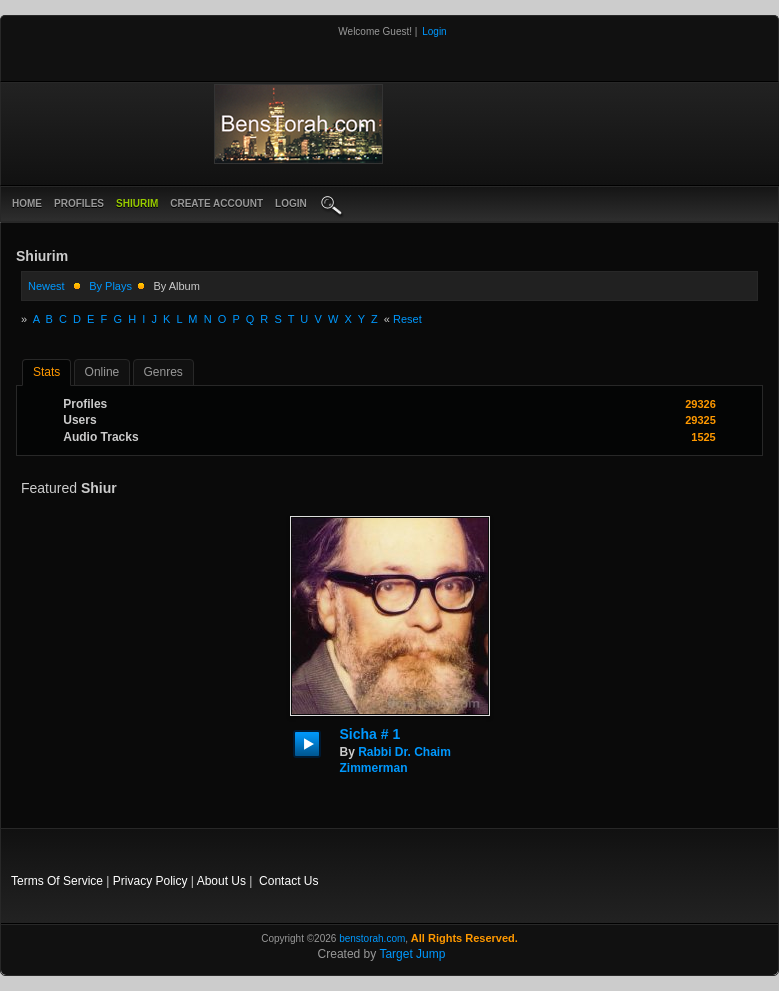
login (291, 203)
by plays (110, 286)
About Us (221, 881)
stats (46, 372)
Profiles (79, 203)
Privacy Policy (150, 881)
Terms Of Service (57, 881)
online (102, 372)
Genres (163, 372)
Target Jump (412, 954)
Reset (407, 319)
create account (216, 203)
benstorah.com (372, 938)
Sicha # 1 (370, 734)
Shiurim (137, 203)
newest (46, 286)
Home (27, 203)
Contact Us (288, 881)
